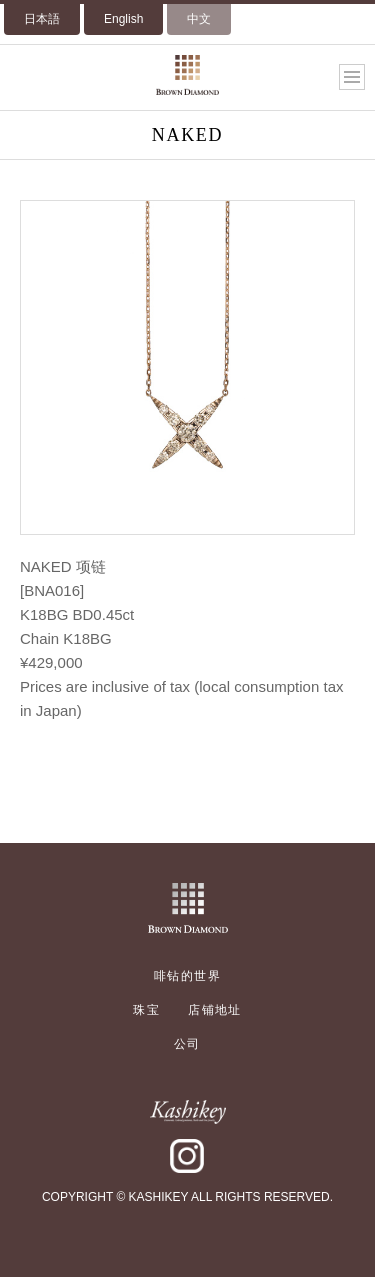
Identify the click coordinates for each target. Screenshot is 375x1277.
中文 (199, 19)
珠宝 (146, 1010)
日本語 (42, 19)
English (123, 19)
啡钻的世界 (187, 976)
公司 (187, 1044)
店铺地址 (215, 1010)
